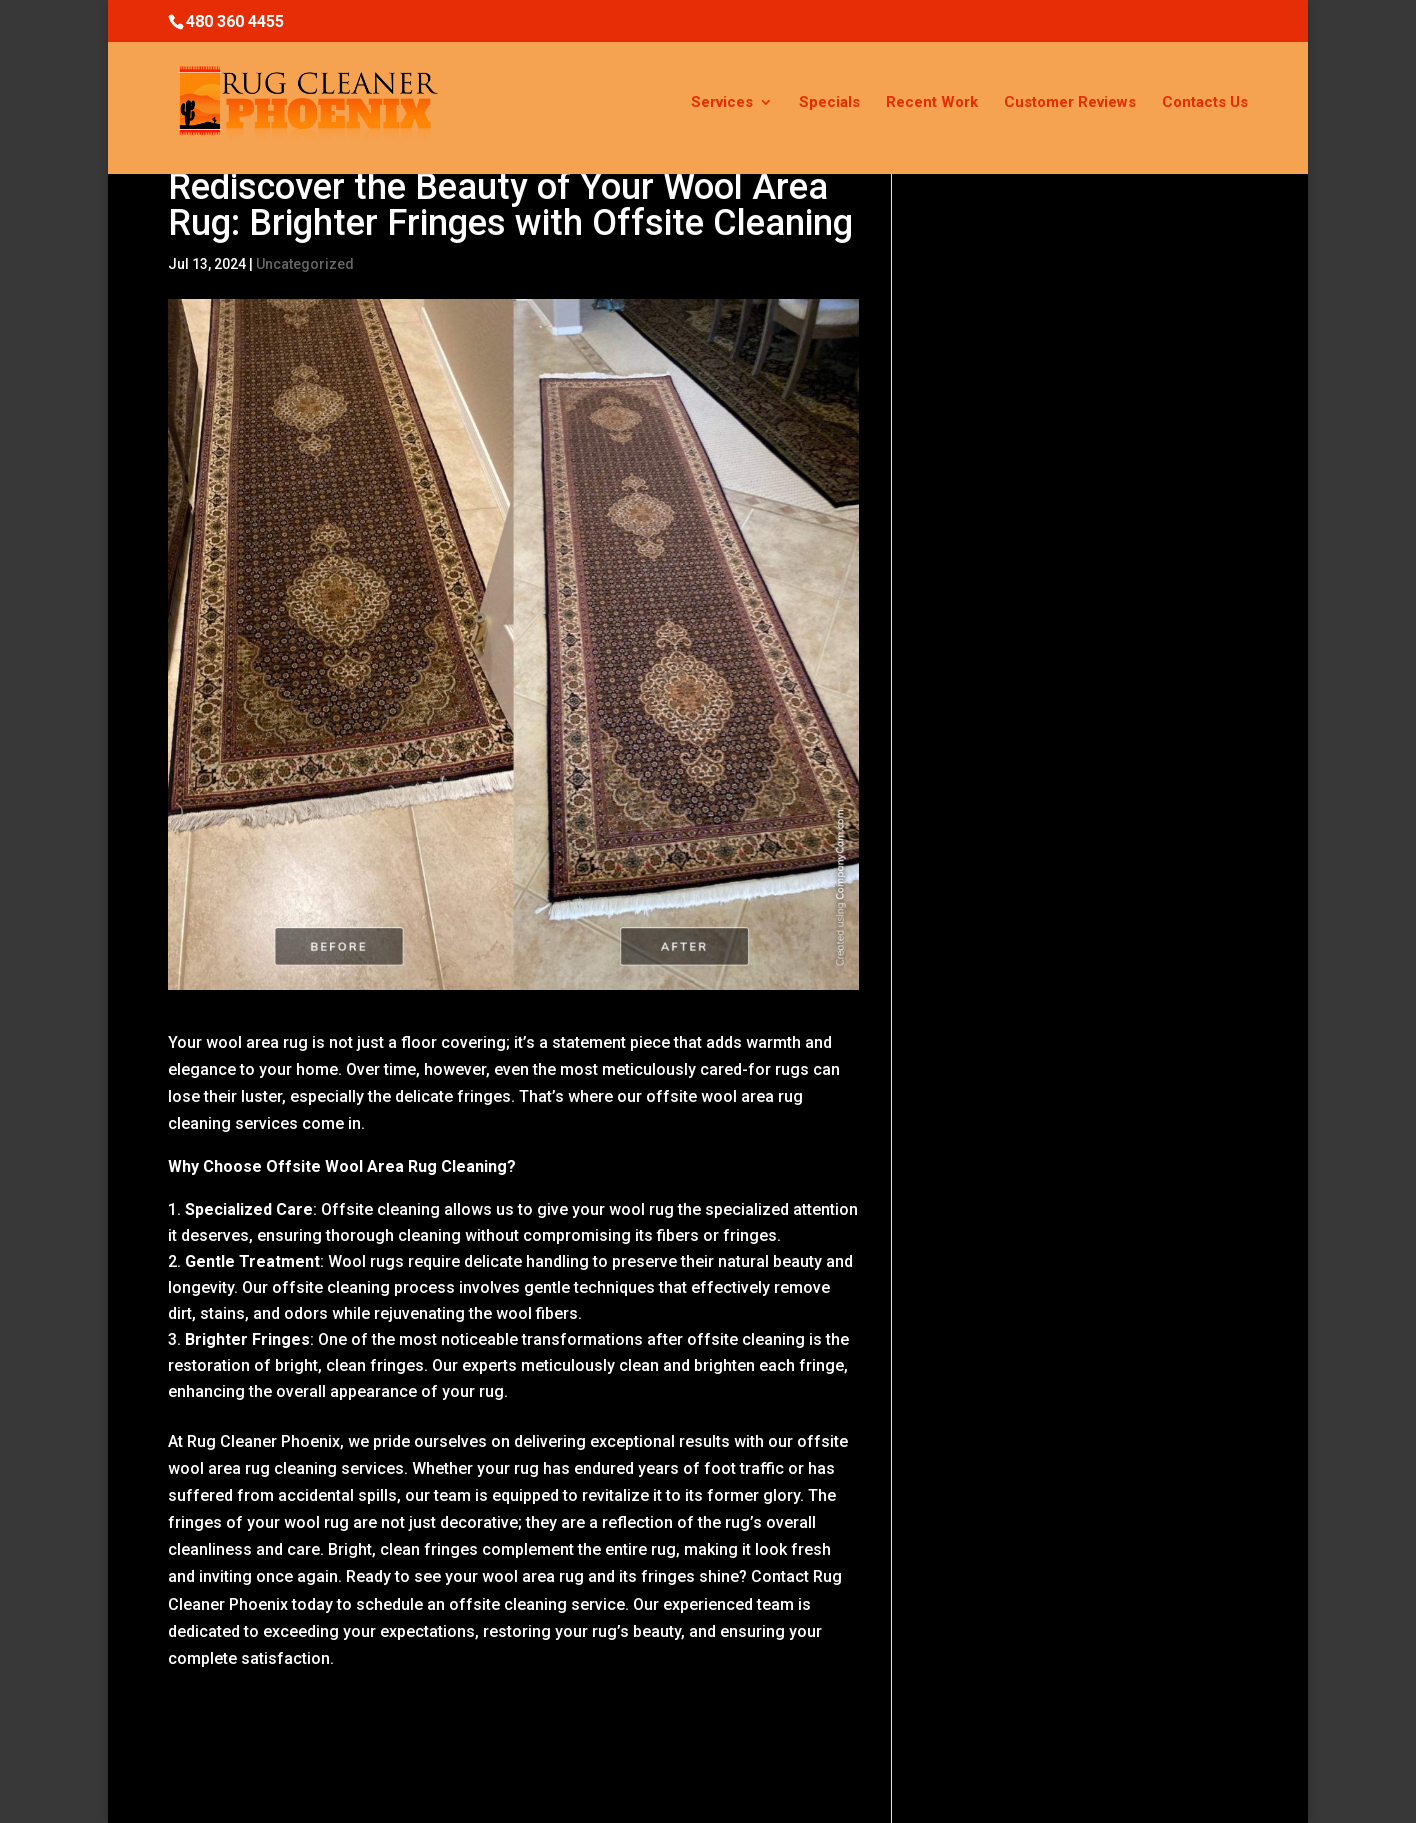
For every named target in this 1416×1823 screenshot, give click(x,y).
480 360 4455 (235, 21)
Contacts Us (1205, 103)
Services (722, 103)
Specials (829, 103)
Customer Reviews (1070, 103)
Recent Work (932, 103)
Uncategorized (305, 264)
